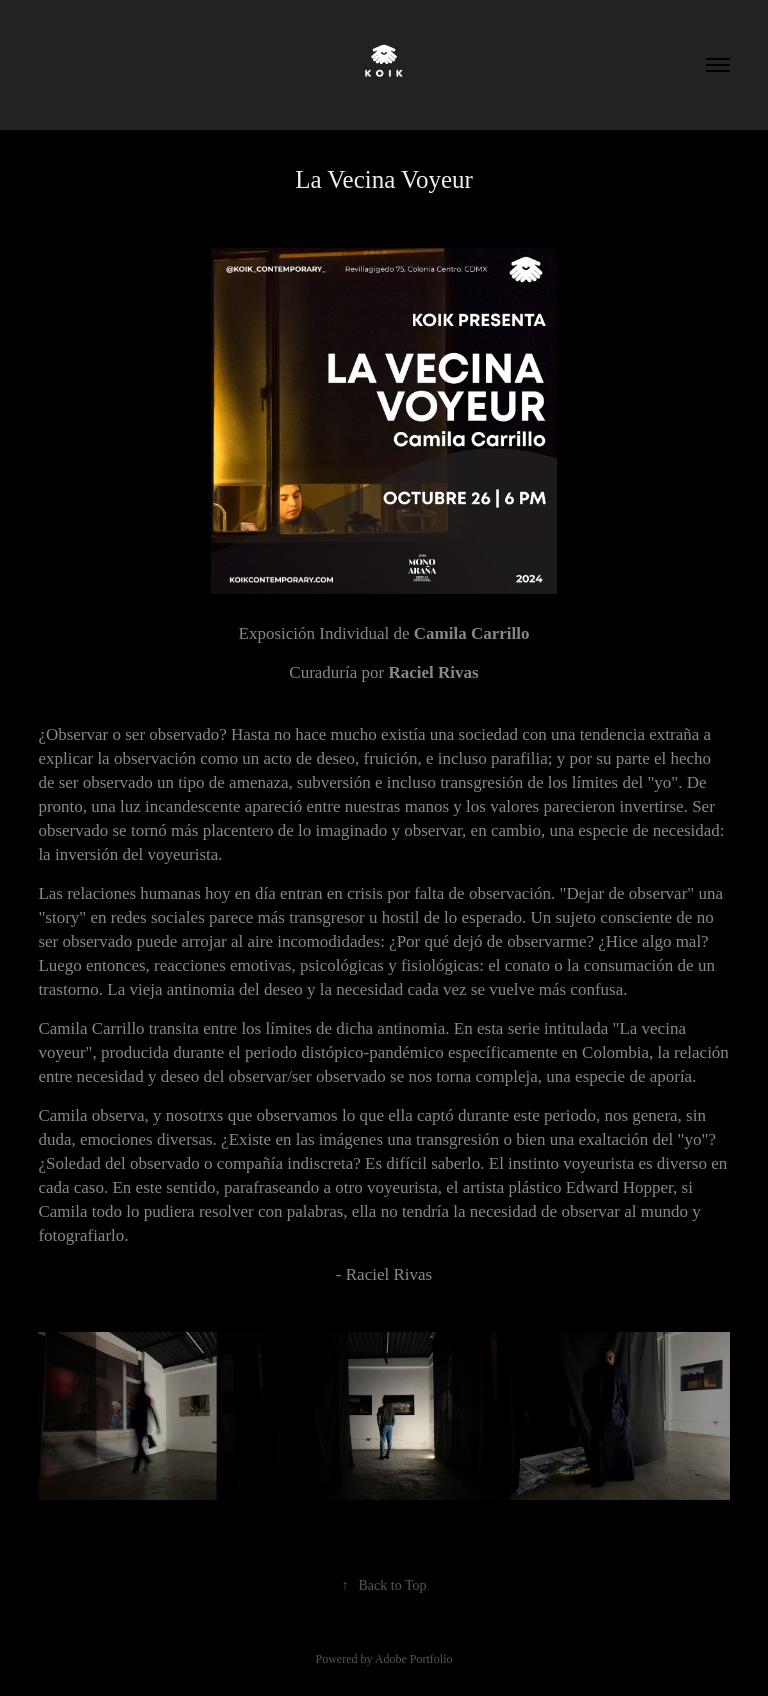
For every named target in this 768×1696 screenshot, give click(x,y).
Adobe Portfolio (414, 1659)
